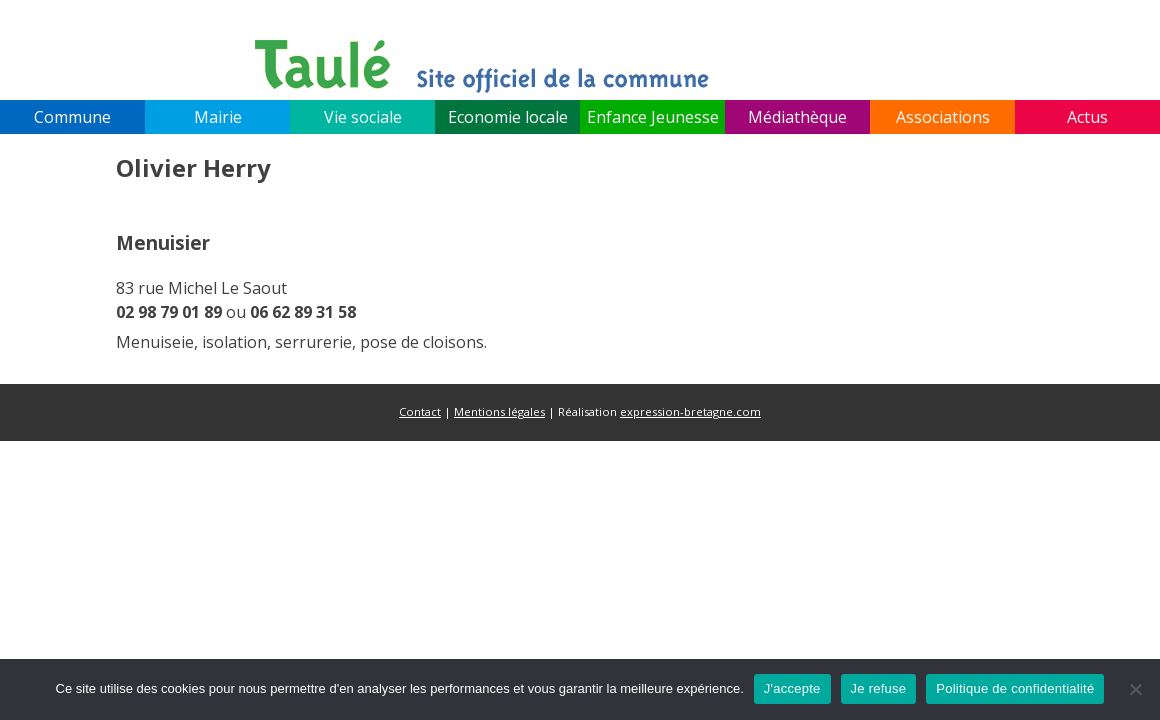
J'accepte (792, 688)
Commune (72, 117)
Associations (943, 117)
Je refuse (879, 688)
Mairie (218, 117)
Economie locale (508, 117)
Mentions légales (499, 411)
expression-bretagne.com (690, 411)
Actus (1087, 117)
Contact (420, 411)
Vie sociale (363, 117)
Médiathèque (797, 117)
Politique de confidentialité (1015, 688)
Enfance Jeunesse (653, 117)
